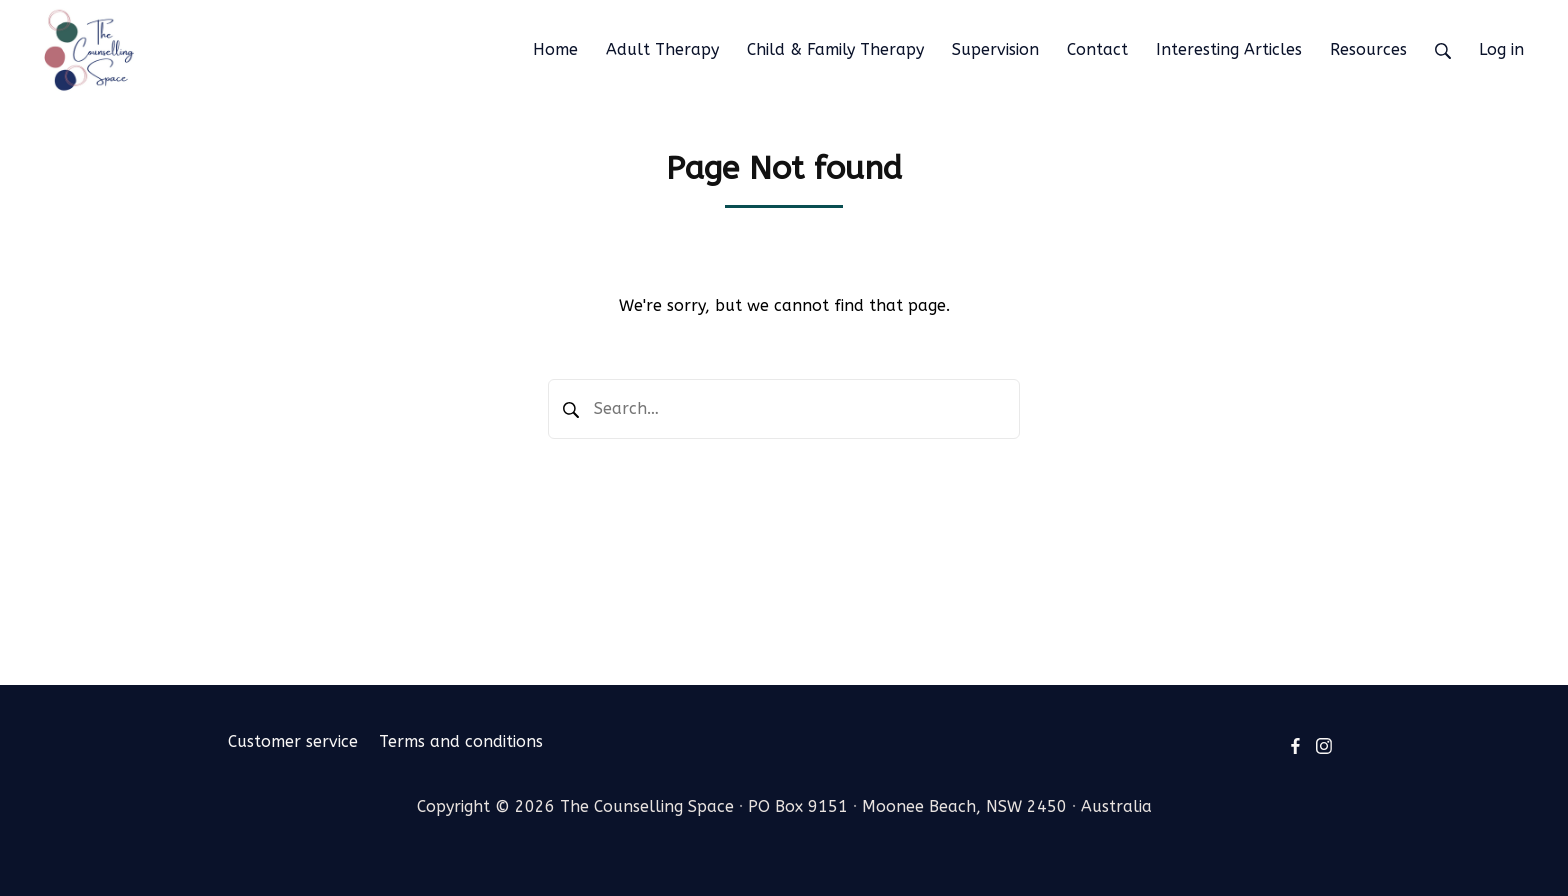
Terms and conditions (461, 741)
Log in (1501, 49)
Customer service (293, 741)
